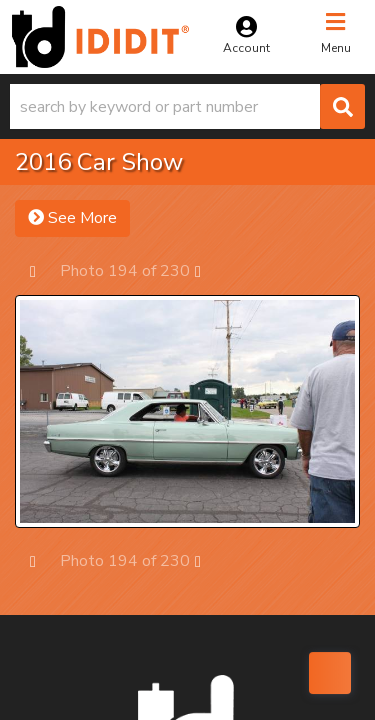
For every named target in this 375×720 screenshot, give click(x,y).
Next (207, 270)
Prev (42, 270)
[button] (187, 106)
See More (72, 218)
